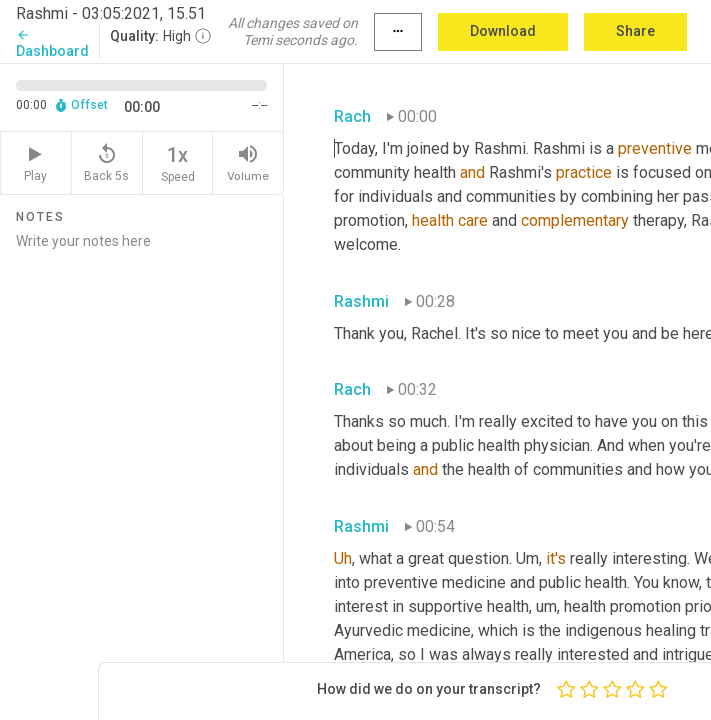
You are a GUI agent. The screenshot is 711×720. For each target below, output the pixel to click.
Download (503, 31)
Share (635, 31)
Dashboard (52, 43)
